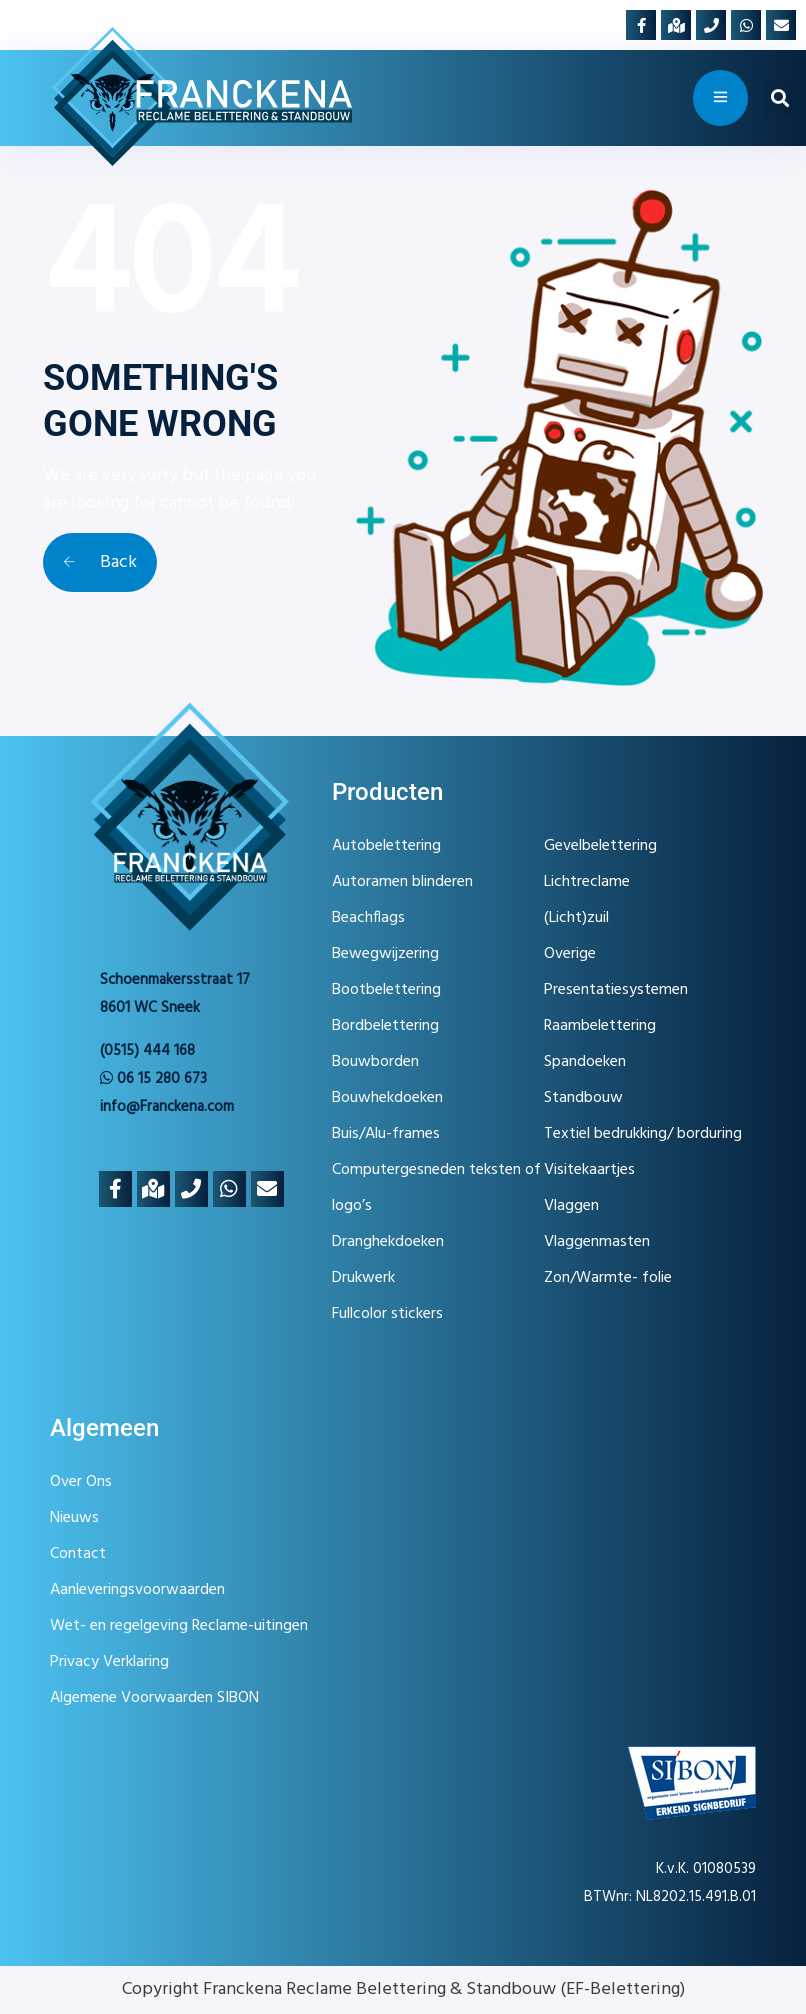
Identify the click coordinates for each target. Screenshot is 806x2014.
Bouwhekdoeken (387, 1098)
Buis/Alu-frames (386, 1134)
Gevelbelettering (600, 846)
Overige (570, 954)
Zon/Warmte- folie (608, 1278)
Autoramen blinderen (402, 882)
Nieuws (74, 1518)
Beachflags (368, 918)
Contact (78, 1554)
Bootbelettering (386, 990)
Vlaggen (571, 1206)
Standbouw (583, 1098)
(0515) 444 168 (147, 1051)
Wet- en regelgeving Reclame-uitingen (179, 1626)
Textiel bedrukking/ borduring (643, 1134)
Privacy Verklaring (109, 1662)
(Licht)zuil (576, 918)
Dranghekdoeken (388, 1242)
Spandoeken (585, 1062)
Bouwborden (375, 1062)
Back (100, 562)
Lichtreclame (587, 882)
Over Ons (81, 1482)
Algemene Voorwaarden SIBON (154, 1698)
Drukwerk (363, 1278)
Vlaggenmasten (597, 1242)
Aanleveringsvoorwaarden (137, 1590)
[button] (779, 98)
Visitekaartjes (589, 1170)
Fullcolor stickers (387, 1314)
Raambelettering (600, 1026)
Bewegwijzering (385, 954)
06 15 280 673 (153, 1079)
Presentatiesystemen (616, 990)
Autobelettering (386, 846)
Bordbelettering (385, 1026)
